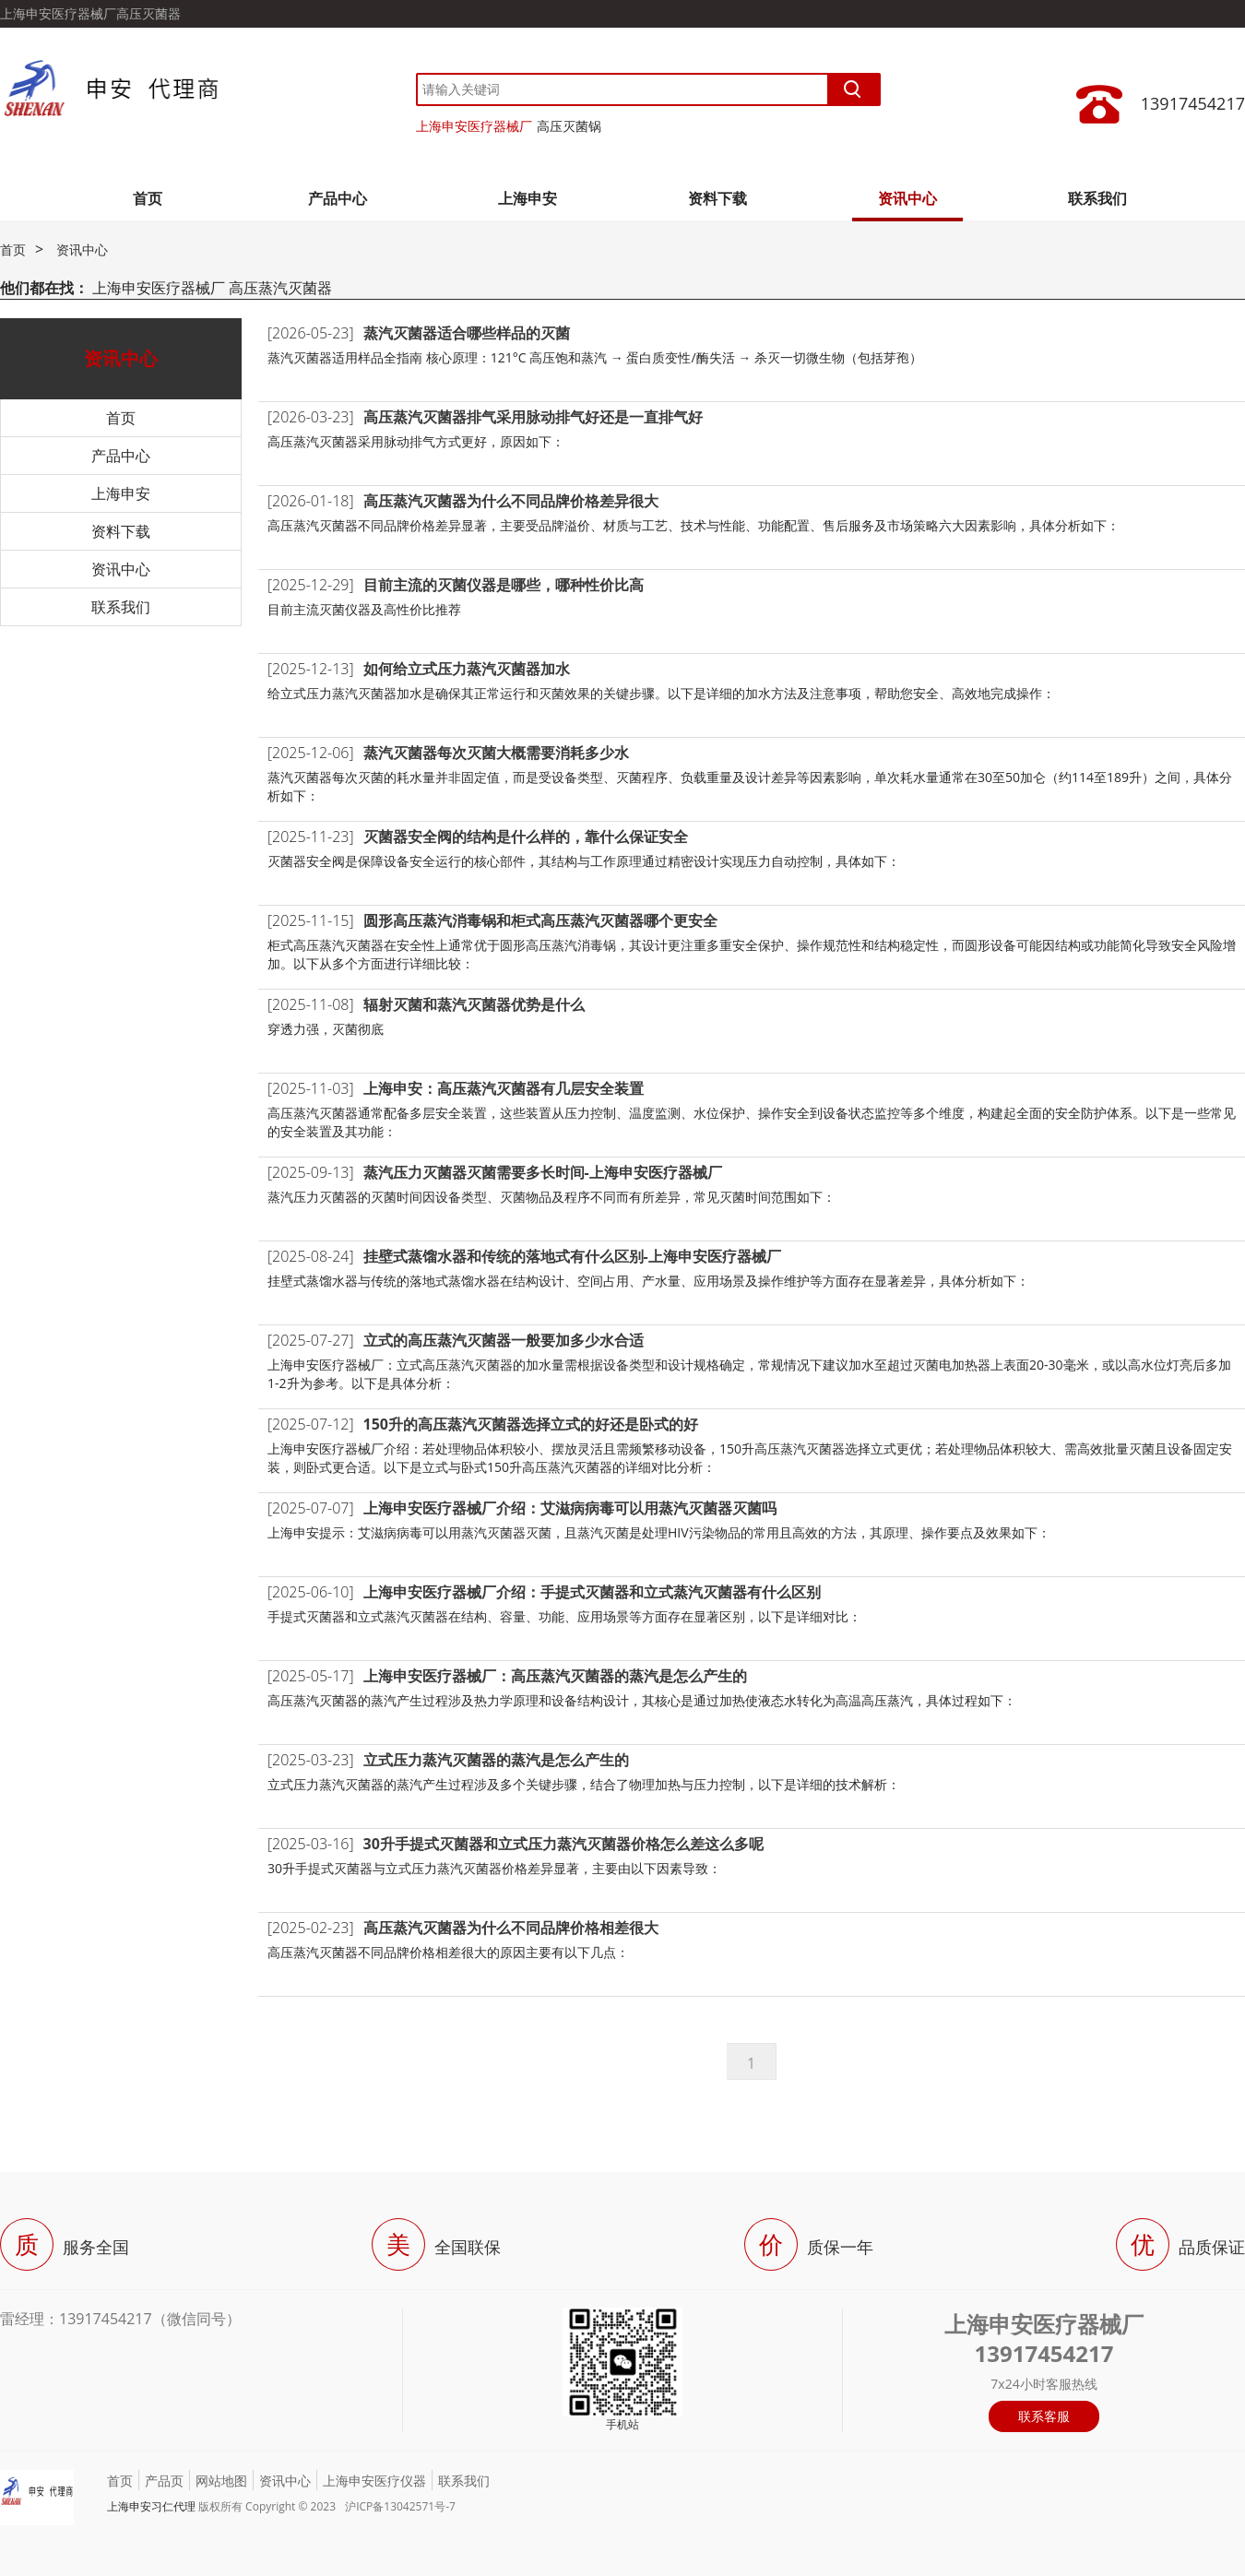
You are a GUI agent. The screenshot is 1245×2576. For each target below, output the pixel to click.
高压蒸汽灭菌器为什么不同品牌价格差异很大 (510, 501)
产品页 (164, 2480)
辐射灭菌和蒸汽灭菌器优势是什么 (474, 1004)
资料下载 (717, 198)
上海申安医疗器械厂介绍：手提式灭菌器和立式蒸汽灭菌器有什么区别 (592, 1592)
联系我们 (1097, 198)
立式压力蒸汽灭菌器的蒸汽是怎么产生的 (496, 1760)
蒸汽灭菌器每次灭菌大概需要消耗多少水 (496, 752)
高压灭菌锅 (569, 126)
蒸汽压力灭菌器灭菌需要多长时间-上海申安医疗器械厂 (542, 1172)
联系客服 (1044, 2416)
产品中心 (337, 198)
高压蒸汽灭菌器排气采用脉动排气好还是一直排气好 (533, 417)
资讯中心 (907, 198)
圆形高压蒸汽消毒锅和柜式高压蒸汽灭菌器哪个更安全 (540, 920)
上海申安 (527, 198)
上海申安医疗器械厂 (474, 126)
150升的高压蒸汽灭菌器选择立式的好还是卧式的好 (530, 1424)
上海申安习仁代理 (151, 2506)
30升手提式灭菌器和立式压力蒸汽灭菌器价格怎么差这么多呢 (563, 1844)
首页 (147, 198)
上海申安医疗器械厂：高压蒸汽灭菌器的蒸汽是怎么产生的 (555, 1676)
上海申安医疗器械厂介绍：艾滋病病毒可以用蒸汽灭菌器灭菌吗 (570, 1508)
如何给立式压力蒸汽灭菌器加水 (466, 669)
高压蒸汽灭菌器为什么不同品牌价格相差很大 (510, 1927)
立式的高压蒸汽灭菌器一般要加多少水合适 (503, 1340)
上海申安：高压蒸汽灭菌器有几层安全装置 (503, 1088)
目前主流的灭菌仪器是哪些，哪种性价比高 (503, 585)
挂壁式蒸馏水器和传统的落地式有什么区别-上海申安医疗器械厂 (572, 1256)
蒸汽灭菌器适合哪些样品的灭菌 (466, 333)
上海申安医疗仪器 (374, 2480)
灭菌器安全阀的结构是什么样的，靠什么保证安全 (525, 836)
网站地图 (221, 2480)
